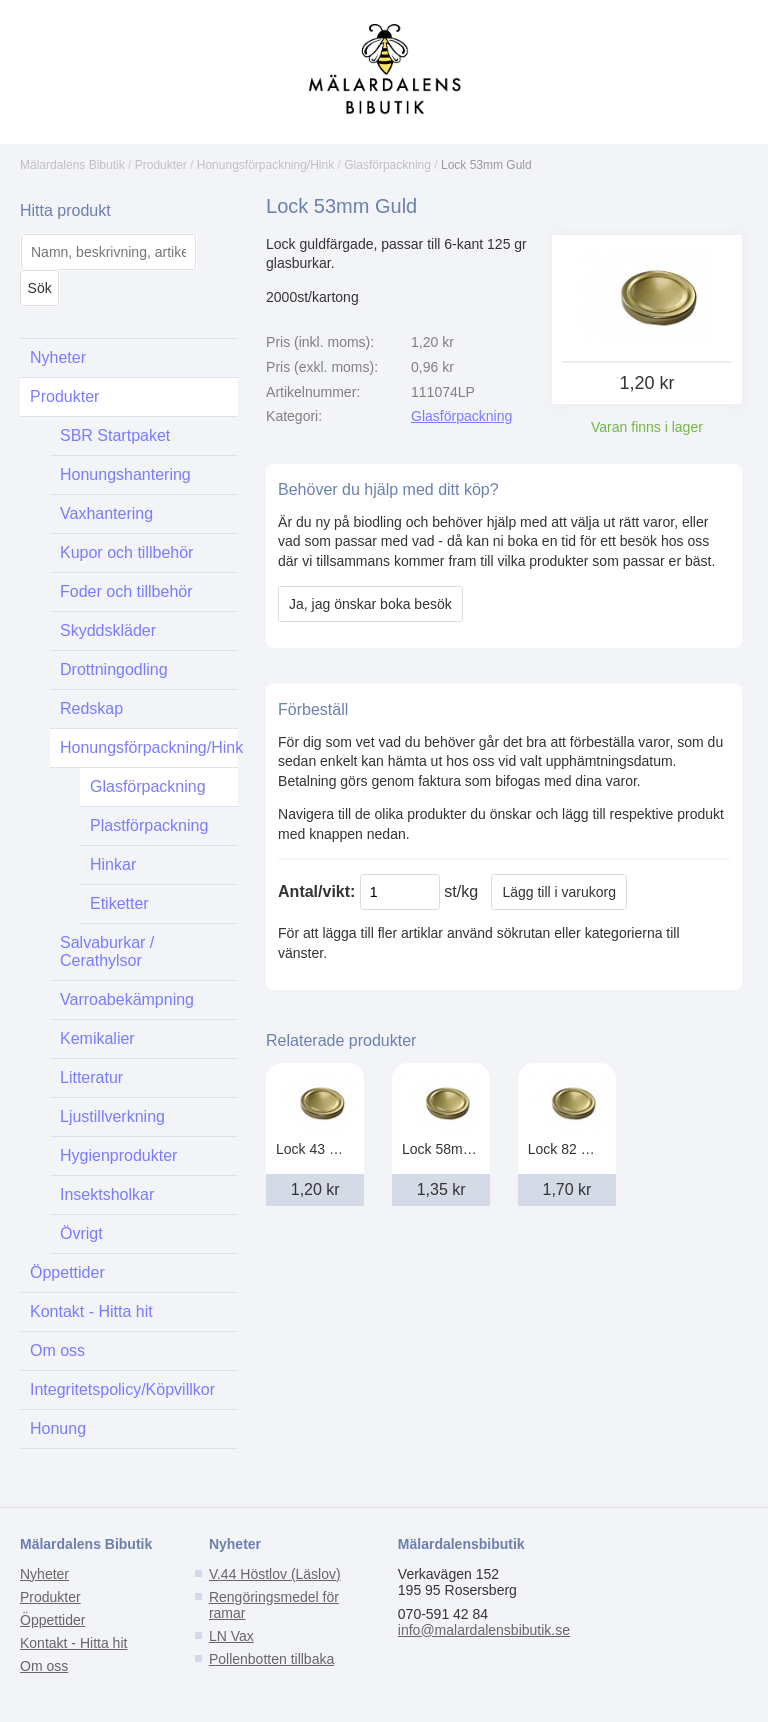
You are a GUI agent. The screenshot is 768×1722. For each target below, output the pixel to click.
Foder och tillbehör (126, 591)
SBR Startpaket (115, 435)
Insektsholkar (107, 1194)
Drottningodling (114, 669)
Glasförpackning (387, 165)
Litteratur (91, 1077)
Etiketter (119, 903)
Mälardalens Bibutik (72, 165)
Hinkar (113, 864)
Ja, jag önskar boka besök (370, 604)
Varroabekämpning (127, 999)
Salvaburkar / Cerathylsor (107, 951)
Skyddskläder (108, 630)
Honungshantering (125, 474)
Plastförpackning (149, 825)
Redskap (91, 708)
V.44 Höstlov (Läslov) (275, 1574)
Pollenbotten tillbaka (271, 1659)
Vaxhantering (106, 513)
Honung (58, 1428)
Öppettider (67, 1272)
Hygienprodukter (118, 1155)
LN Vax (231, 1636)
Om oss (57, 1350)
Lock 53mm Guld (486, 165)
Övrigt (81, 1233)
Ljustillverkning (112, 1116)
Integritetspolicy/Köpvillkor (122, 1389)
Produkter (161, 165)
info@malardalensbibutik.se (484, 1630)
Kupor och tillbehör (126, 552)
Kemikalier (97, 1038)
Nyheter (58, 357)
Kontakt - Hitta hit (91, 1311)
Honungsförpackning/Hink (265, 165)
